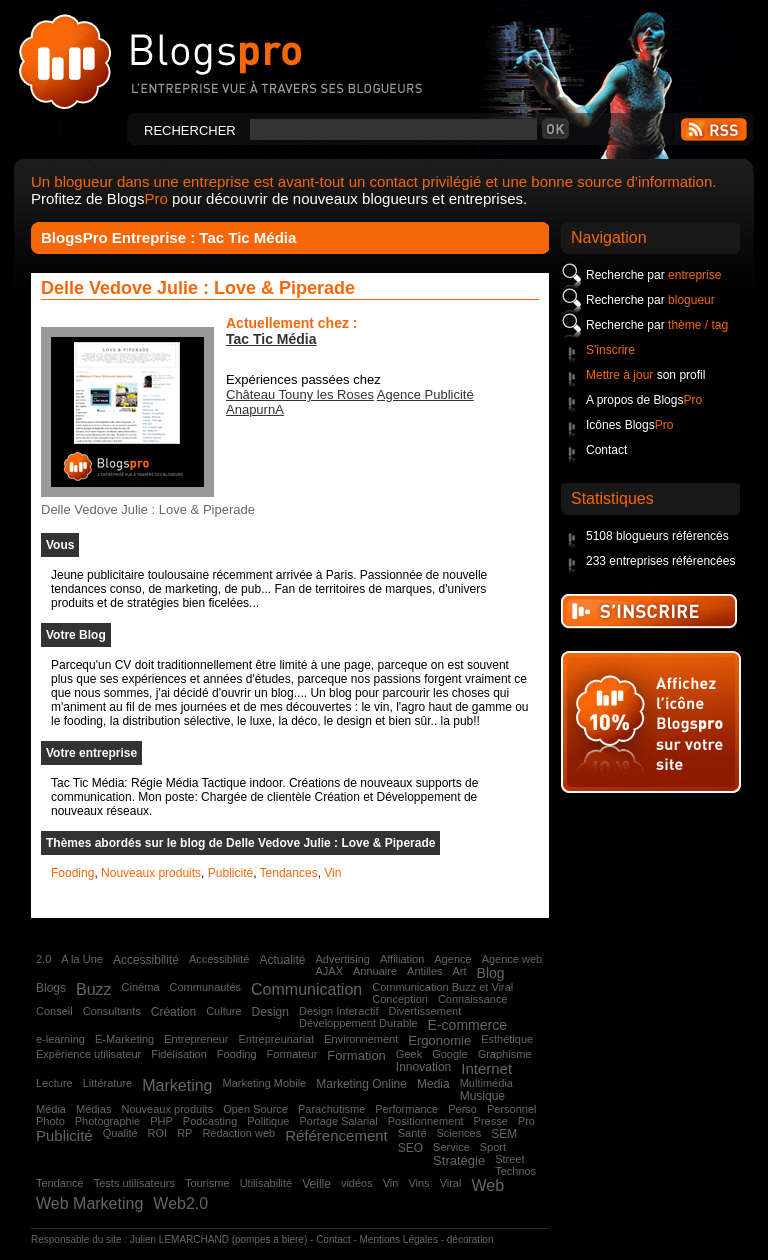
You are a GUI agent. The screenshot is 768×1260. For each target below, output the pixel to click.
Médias (93, 1109)
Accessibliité (219, 959)
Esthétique (507, 1039)
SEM (504, 1134)
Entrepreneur (196, 1039)
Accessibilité (146, 960)
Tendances (289, 873)
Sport (493, 1147)
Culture (223, 1011)
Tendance (60, 1183)
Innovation (423, 1067)
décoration (470, 1239)
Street (509, 1159)
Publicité (230, 873)
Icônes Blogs (629, 425)
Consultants (112, 1011)
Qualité (120, 1133)
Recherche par (653, 275)
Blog (491, 973)
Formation (356, 1055)
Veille (316, 1184)
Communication (306, 989)
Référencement (336, 1135)
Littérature (108, 1083)
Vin (332, 873)
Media (433, 1084)
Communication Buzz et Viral (442, 987)
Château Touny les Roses (300, 394)
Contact (606, 450)
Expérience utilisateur (88, 1054)
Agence (452, 959)
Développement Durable (358, 1023)
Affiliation (402, 959)
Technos (515, 1171)
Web (487, 1185)
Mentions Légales (399, 1239)
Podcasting (210, 1121)
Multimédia (486, 1083)
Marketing (177, 1085)
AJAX (329, 971)
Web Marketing (89, 1203)
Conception (400, 999)
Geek (409, 1054)
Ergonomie (439, 1040)
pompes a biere (269, 1239)
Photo (50, 1121)
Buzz (94, 989)
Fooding (72, 873)
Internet (486, 1068)
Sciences (459, 1133)
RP (184, 1133)
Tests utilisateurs (134, 1183)
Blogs (51, 988)
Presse (491, 1121)
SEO (410, 1148)
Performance (406, 1109)
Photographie (107, 1121)
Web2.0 (180, 1203)
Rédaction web (238, 1133)
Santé (412, 1133)
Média (51, 1109)
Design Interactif (338, 1011)
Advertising (342, 959)
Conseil (54, 1011)
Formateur (292, 1054)
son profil (645, 375)
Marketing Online (361, 1084)
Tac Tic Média (271, 339)
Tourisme (207, 1183)
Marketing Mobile (264, 1083)
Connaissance (473, 999)
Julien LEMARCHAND (179, 1239)
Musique (482, 1096)
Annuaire (375, 971)
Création (173, 1012)
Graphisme (505, 1054)
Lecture (54, 1083)
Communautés (206, 987)
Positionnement (426, 1121)
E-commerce (467, 1025)
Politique (268, 1121)
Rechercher (190, 130)
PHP (161, 1121)
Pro (526, 1121)
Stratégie (459, 1160)
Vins (418, 1183)
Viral (451, 1183)
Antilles (424, 971)
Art (460, 971)
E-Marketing (124, 1039)
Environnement (361, 1039)
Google (449, 1054)
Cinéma (141, 987)
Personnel (512, 1109)
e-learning (60, 1039)
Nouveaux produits (151, 873)
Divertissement (424, 1011)
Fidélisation (179, 1054)
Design (270, 1012)
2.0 (43, 959)
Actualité (282, 960)
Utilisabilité (266, 1183)
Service (451, 1147)
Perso (462, 1109)
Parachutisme (331, 1109)
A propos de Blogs (644, 400)
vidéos (357, 1183)
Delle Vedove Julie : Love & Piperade (198, 288)
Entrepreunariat (276, 1039)
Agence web (512, 959)
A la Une (82, 959)
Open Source (255, 1109)
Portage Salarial (338, 1121)
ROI (158, 1133)
